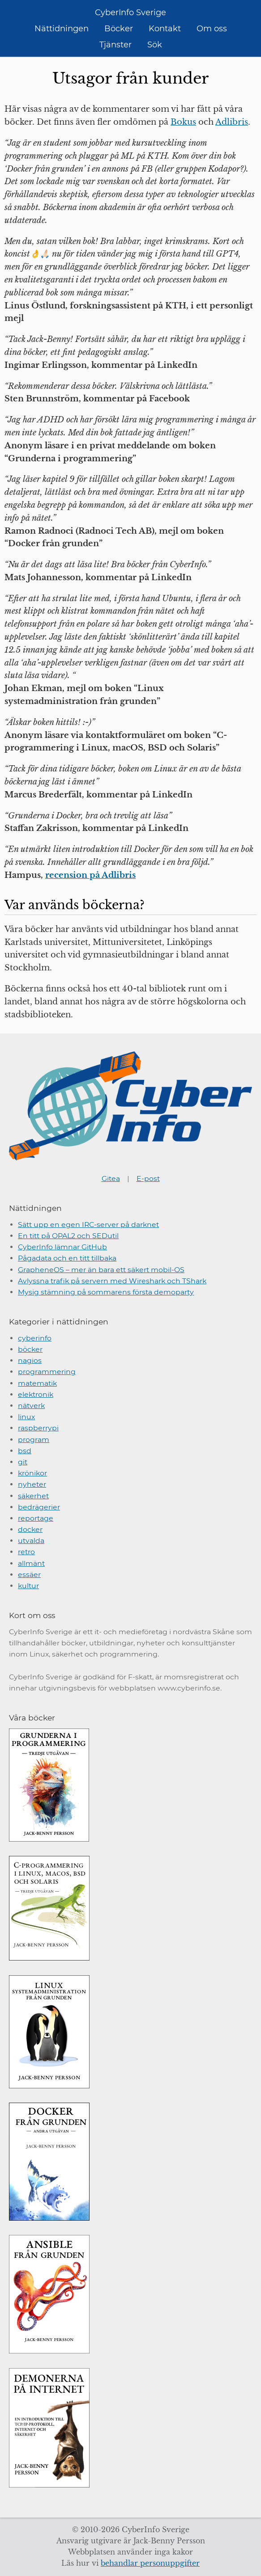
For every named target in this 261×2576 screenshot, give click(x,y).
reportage (35, 1518)
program (33, 1439)
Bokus (183, 122)
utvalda (31, 1540)
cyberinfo (34, 1338)
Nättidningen (61, 29)
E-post (148, 1178)
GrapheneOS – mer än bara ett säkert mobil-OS (101, 1269)
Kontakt (165, 29)
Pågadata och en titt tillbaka (67, 1258)
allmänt (31, 1563)
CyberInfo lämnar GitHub (62, 1247)
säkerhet (33, 1496)
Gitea (111, 1178)
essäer (29, 1574)
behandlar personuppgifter (150, 2563)
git (22, 1462)
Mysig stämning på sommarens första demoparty (106, 1292)
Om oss (212, 29)
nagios (30, 1360)
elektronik (35, 1394)
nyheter (32, 1484)
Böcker (118, 29)
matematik (37, 1383)
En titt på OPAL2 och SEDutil (68, 1235)
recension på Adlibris (90, 875)
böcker (30, 1349)
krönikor (32, 1473)
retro (26, 1551)
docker (30, 1529)
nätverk (31, 1405)
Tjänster (115, 45)
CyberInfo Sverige (130, 12)
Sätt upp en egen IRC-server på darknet (88, 1224)
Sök (154, 45)
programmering (47, 1371)
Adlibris (231, 122)
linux (26, 1416)
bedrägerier (39, 1507)
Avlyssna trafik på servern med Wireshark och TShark (112, 1281)
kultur (28, 1585)
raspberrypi (38, 1428)
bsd (24, 1450)
